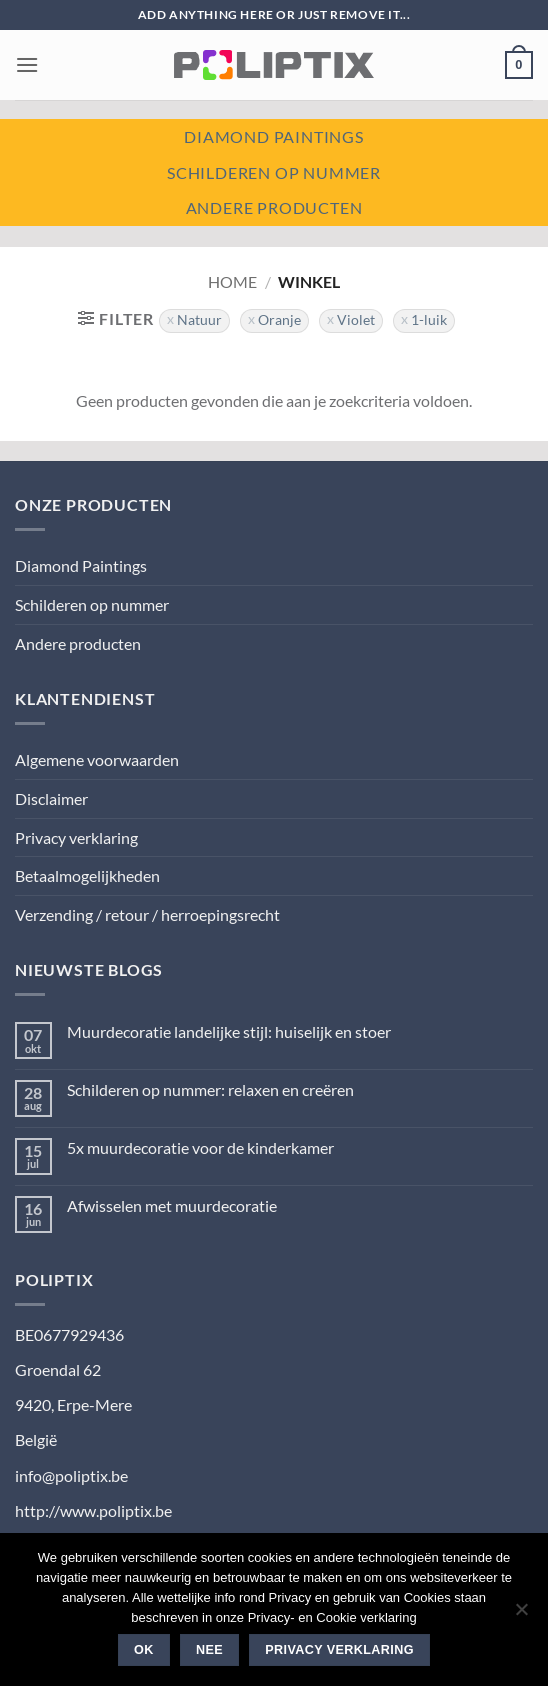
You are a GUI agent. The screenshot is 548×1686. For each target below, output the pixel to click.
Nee (209, 1650)
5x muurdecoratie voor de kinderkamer (200, 1147)
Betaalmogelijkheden (87, 875)
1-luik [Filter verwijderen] (429, 320)
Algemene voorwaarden (97, 759)
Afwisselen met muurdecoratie (172, 1205)
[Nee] (521, 1615)
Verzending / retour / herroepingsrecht (147, 914)
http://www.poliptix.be (93, 1510)
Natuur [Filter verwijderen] (199, 320)
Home (232, 281)
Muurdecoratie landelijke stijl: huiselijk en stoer (229, 1031)
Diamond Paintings (81, 565)
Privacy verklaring (76, 837)
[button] (27, 64)
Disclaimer (51, 798)
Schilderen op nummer (274, 172)
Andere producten (274, 207)
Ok (144, 1650)
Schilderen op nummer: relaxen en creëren (210, 1089)
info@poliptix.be (71, 1475)
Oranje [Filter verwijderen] (279, 320)
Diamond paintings (274, 136)
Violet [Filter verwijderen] (356, 320)
